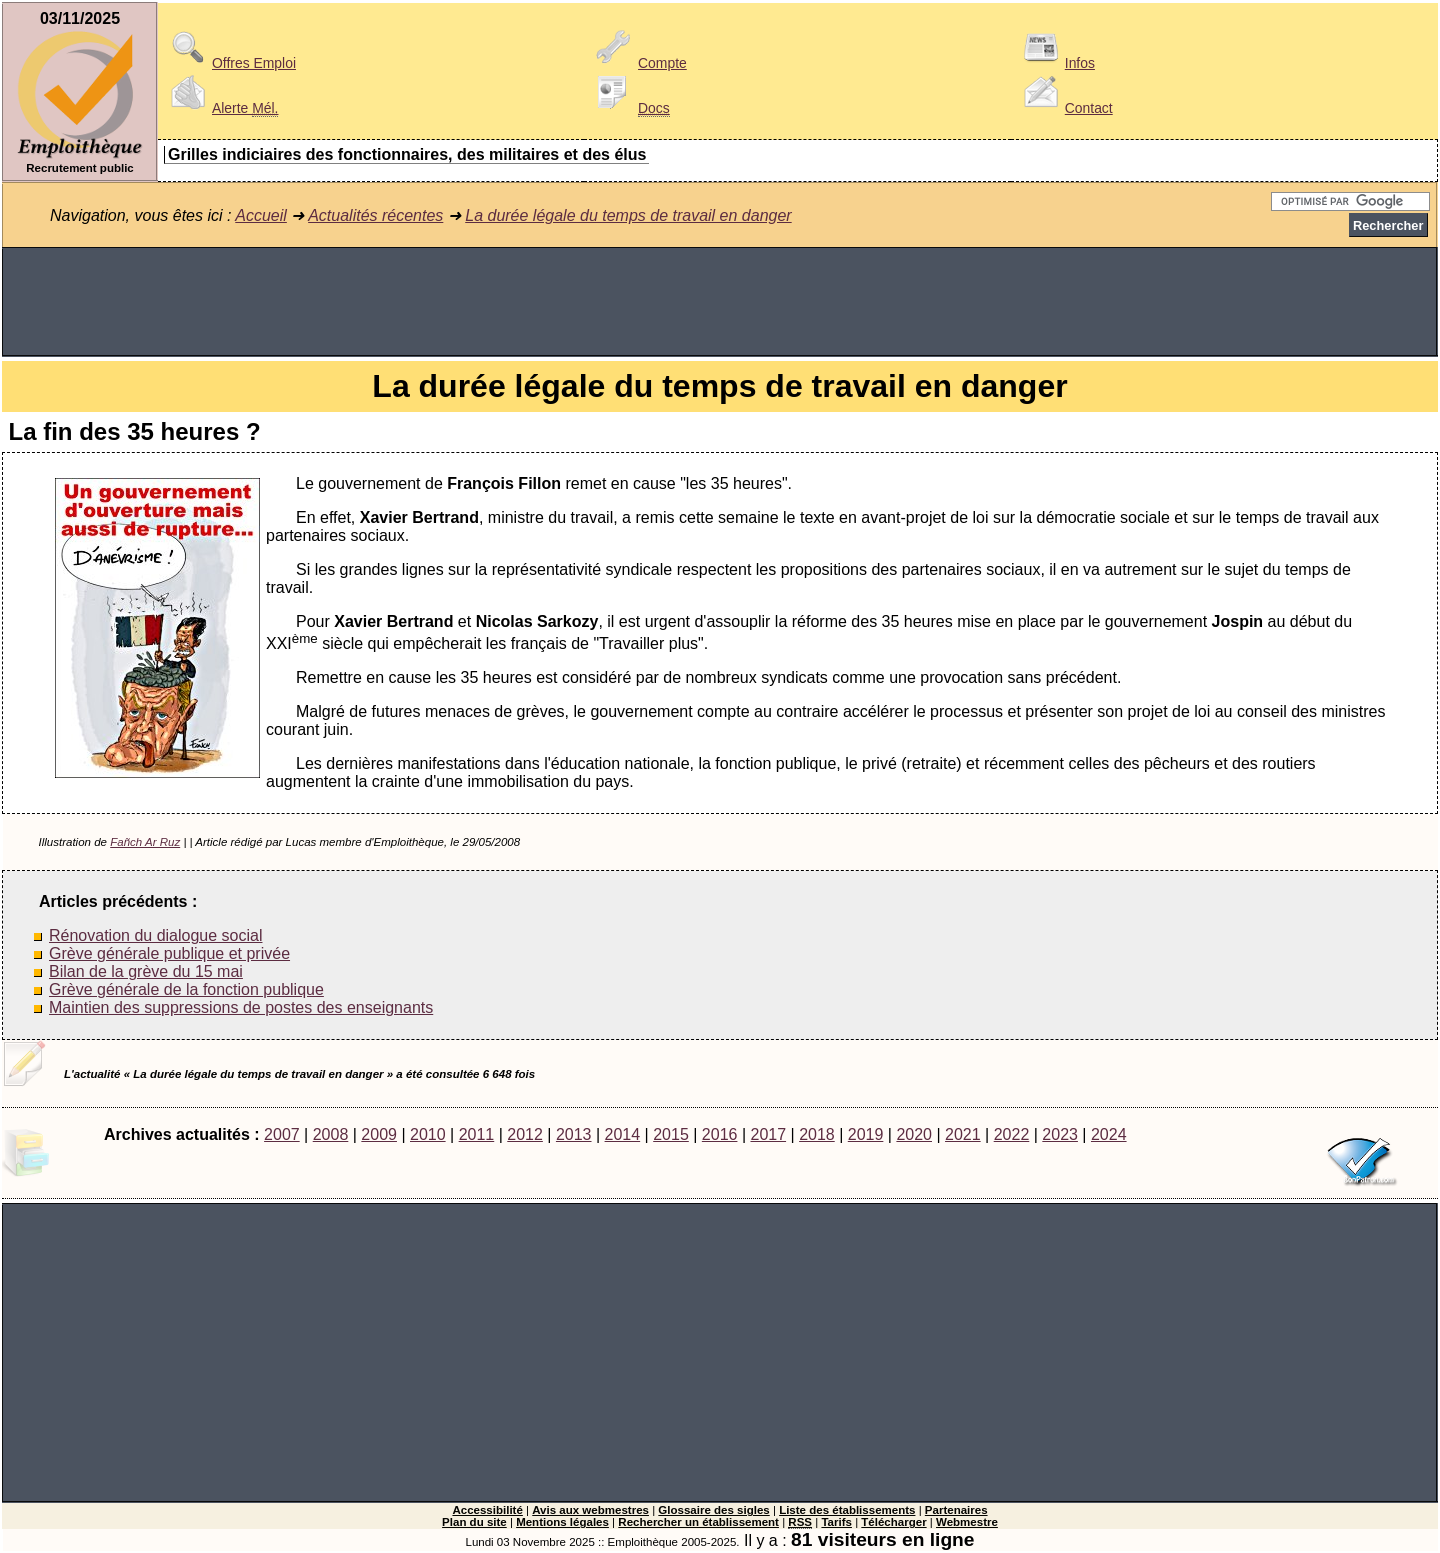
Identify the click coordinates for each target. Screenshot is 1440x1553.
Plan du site (474, 1522)
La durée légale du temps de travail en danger (628, 215)
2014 (623, 1134)
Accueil (261, 215)
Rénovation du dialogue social (155, 935)
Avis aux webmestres (590, 1510)
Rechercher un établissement (698, 1522)
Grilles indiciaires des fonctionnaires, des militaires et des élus (407, 154)
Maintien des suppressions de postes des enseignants (241, 1007)
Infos (1056, 63)
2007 (282, 1134)
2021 (963, 1134)
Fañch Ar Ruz (145, 842)
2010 (428, 1134)
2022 (1012, 1134)
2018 (817, 1134)
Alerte (221, 108)
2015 (671, 1134)
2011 (477, 1134)
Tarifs (836, 1522)
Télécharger (893, 1522)
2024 (1109, 1134)
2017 (768, 1134)
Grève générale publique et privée (169, 953)
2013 (574, 1134)
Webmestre (967, 1522)
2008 (331, 1134)
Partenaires (956, 1510)
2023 (1060, 1134)
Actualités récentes (375, 215)
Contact (1065, 108)
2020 (914, 1134)
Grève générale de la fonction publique (186, 989)
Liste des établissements (847, 1510)
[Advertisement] (720, 302)
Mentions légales (562, 1522)
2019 (866, 1134)
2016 (720, 1134)
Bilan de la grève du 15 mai (146, 971)
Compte (638, 63)
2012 (525, 1134)
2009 (379, 1134)
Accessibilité (487, 1510)
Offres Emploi (230, 63)
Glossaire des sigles (713, 1510)
